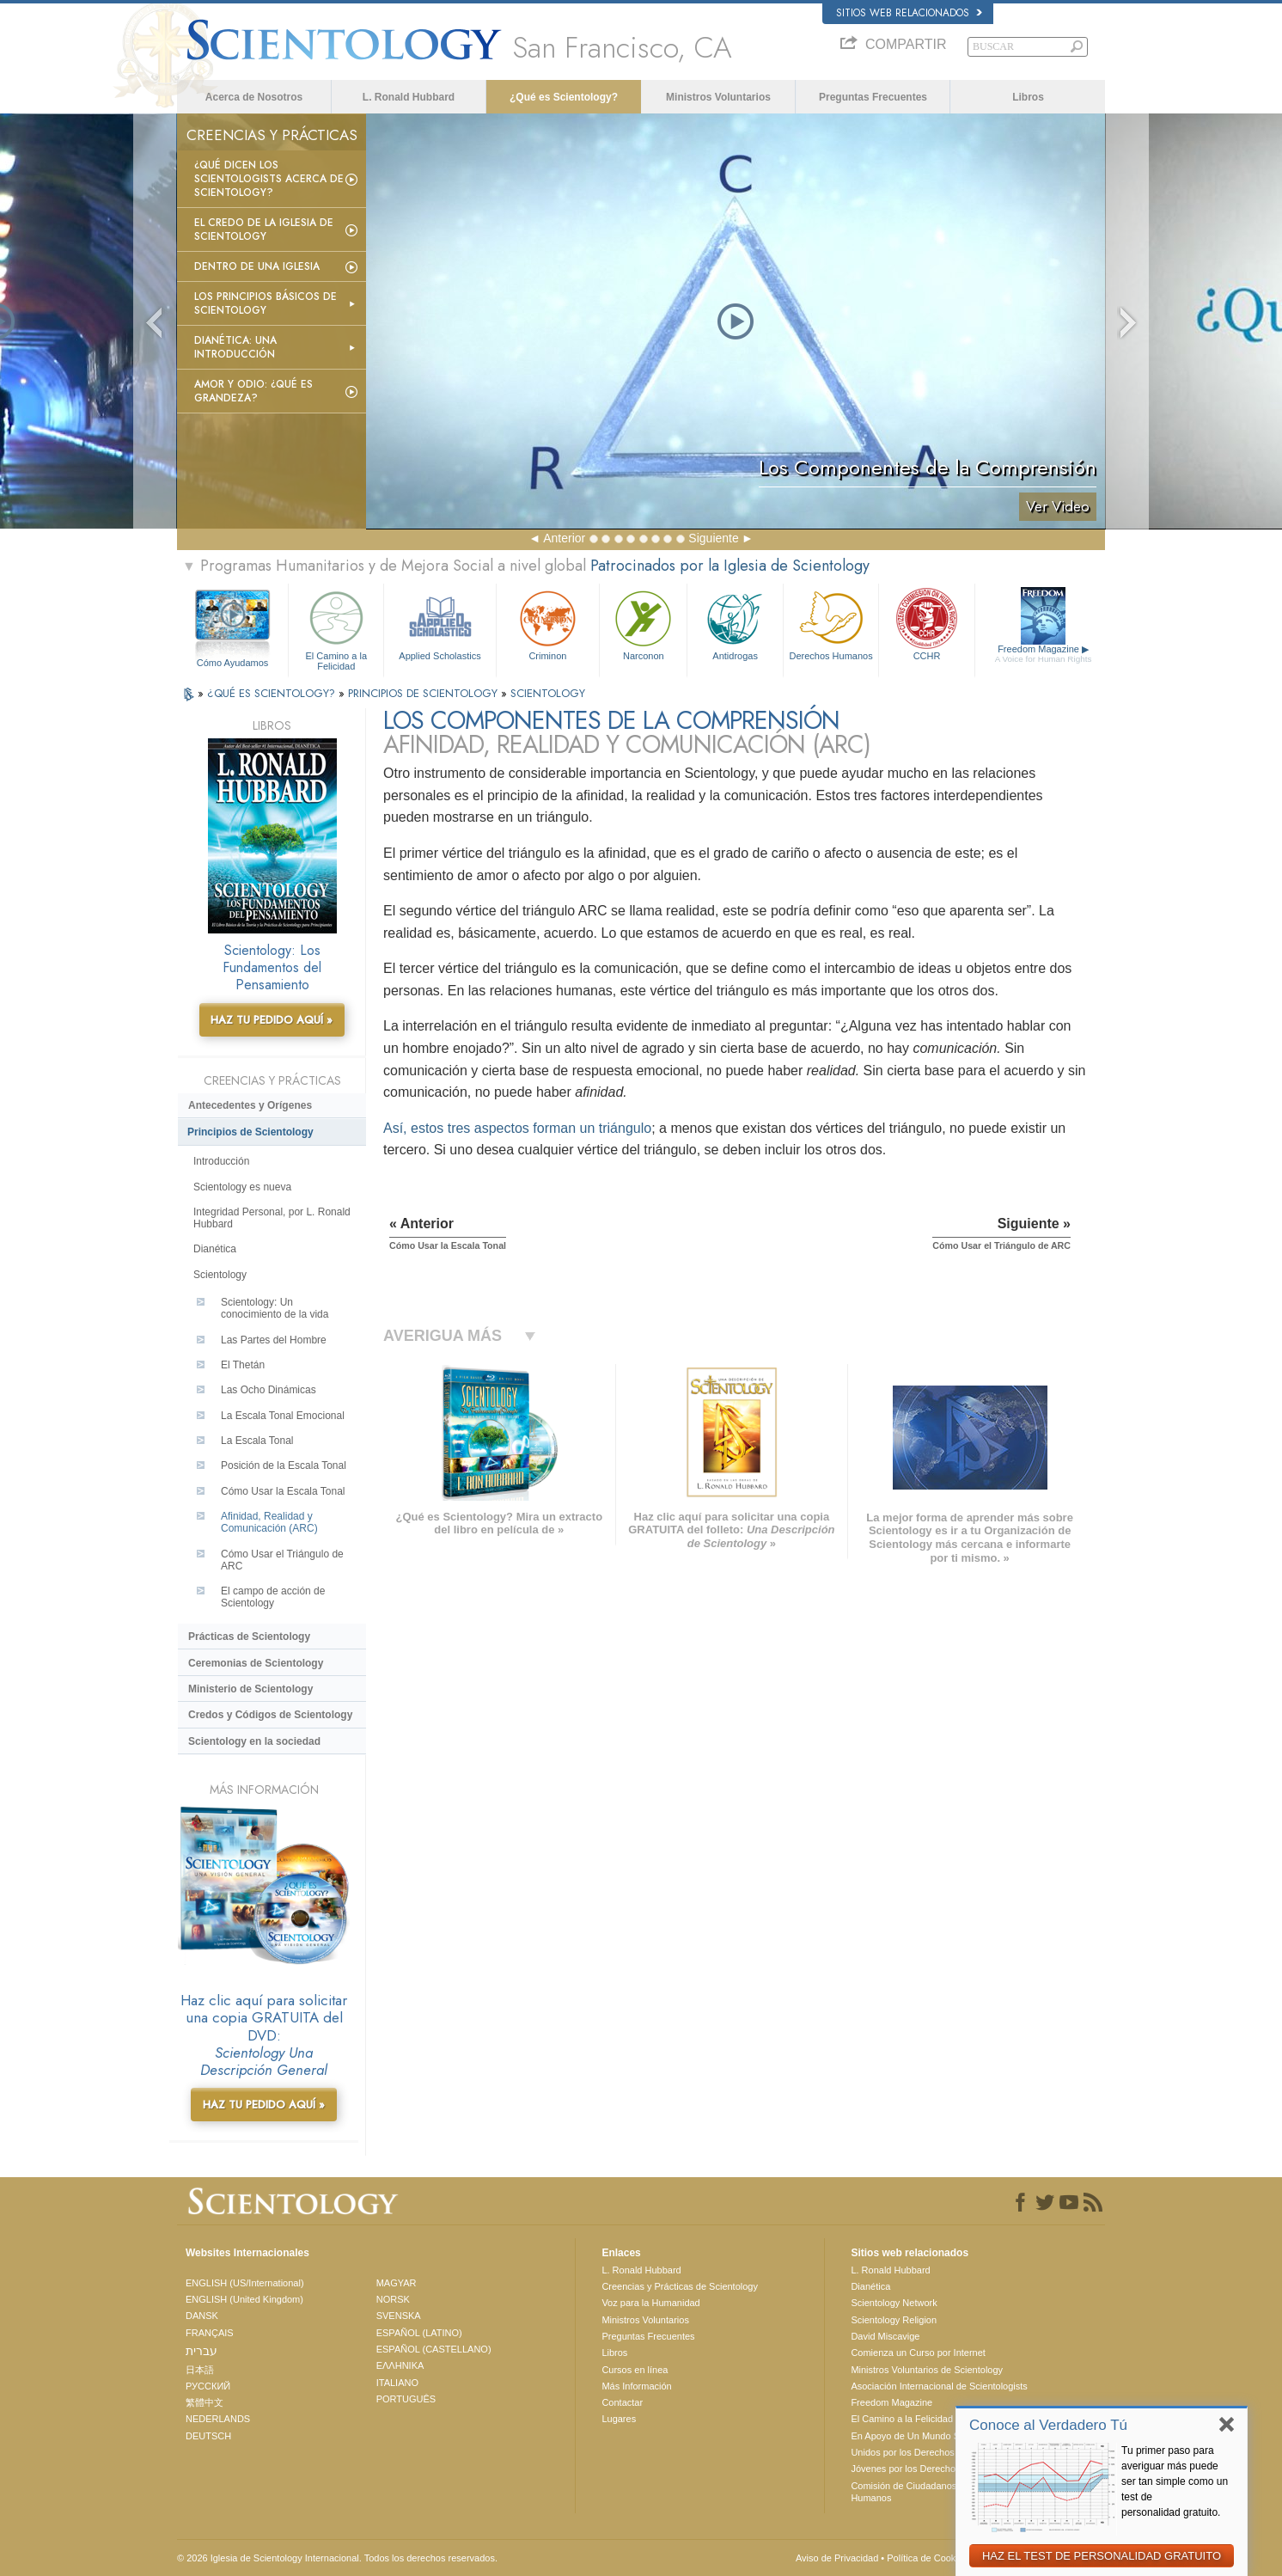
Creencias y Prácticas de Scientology (679, 2286)
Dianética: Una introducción (235, 347)
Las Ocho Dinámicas (268, 1390)
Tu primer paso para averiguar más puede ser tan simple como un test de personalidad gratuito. (1174, 2481)
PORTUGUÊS (406, 2399)
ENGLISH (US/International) (245, 2283)
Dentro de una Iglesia (257, 266)
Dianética (214, 1249)
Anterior (564, 538)
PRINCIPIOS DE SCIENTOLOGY (424, 693)
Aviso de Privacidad (837, 2558)
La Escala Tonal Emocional (283, 1416)
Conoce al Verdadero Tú (1048, 2425)
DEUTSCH (208, 2436)
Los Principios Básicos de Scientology (265, 303)
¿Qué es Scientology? (564, 97)
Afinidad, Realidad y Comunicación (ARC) (269, 1522)
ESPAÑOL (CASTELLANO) (433, 2349)
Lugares (618, 2419)
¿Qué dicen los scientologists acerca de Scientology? (269, 178)
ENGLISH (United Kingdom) (244, 2299)
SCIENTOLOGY (547, 693)
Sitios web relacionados (909, 13)
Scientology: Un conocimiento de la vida (274, 1308)
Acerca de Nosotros (253, 97)
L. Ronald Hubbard (409, 97)
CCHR (926, 623)
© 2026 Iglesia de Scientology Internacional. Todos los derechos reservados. (337, 2558)
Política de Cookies (927, 2558)
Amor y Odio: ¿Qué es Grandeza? (253, 391)
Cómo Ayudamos (233, 663)
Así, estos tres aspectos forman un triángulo (517, 1128)
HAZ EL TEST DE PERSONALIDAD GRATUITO (1101, 2555)
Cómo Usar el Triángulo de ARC (282, 1560)
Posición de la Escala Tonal (283, 1465)
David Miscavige (885, 2336)
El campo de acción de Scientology (273, 1597)
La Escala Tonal (257, 1441)
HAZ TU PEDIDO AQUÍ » (272, 1020)
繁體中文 (204, 2402)
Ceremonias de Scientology (255, 1663)
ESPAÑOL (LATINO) (419, 2333)
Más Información (636, 2386)
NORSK (393, 2299)
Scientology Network (894, 2303)
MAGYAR (396, 2283)
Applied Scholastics (439, 623)
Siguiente (713, 538)
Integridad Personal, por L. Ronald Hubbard (272, 1218)
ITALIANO (397, 2382)
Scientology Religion (894, 2320)
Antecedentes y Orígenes (250, 1105)
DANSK (202, 2315)
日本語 (200, 2370)
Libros (1028, 97)
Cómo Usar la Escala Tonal (283, 1491)
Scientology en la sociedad (254, 1741)
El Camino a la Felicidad (336, 628)
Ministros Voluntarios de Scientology (927, 2370)
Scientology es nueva (242, 1187)
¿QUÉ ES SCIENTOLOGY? (273, 693)
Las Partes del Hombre (274, 1340)
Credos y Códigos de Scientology (270, 1715)
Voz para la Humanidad (650, 2303)
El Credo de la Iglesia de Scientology (263, 229)
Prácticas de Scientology (249, 1637)
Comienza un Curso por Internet (918, 2352)
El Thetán (243, 1365)
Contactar (622, 2402)
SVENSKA (398, 2315)
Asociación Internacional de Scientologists (939, 2386)
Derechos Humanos (831, 623)
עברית (201, 2351)
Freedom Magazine (1043, 654)
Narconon (643, 623)
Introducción (221, 1161)
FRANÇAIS (210, 2333)
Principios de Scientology (250, 1132)
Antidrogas (735, 623)
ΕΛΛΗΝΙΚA (400, 2365)
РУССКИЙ (208, 2386)
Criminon (548, 623)
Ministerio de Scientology (250, 1689)
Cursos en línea (634, 2370)
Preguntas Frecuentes (873, 97)
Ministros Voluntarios (718, 97)
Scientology (220, 1275)
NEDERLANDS (218, 2419)
